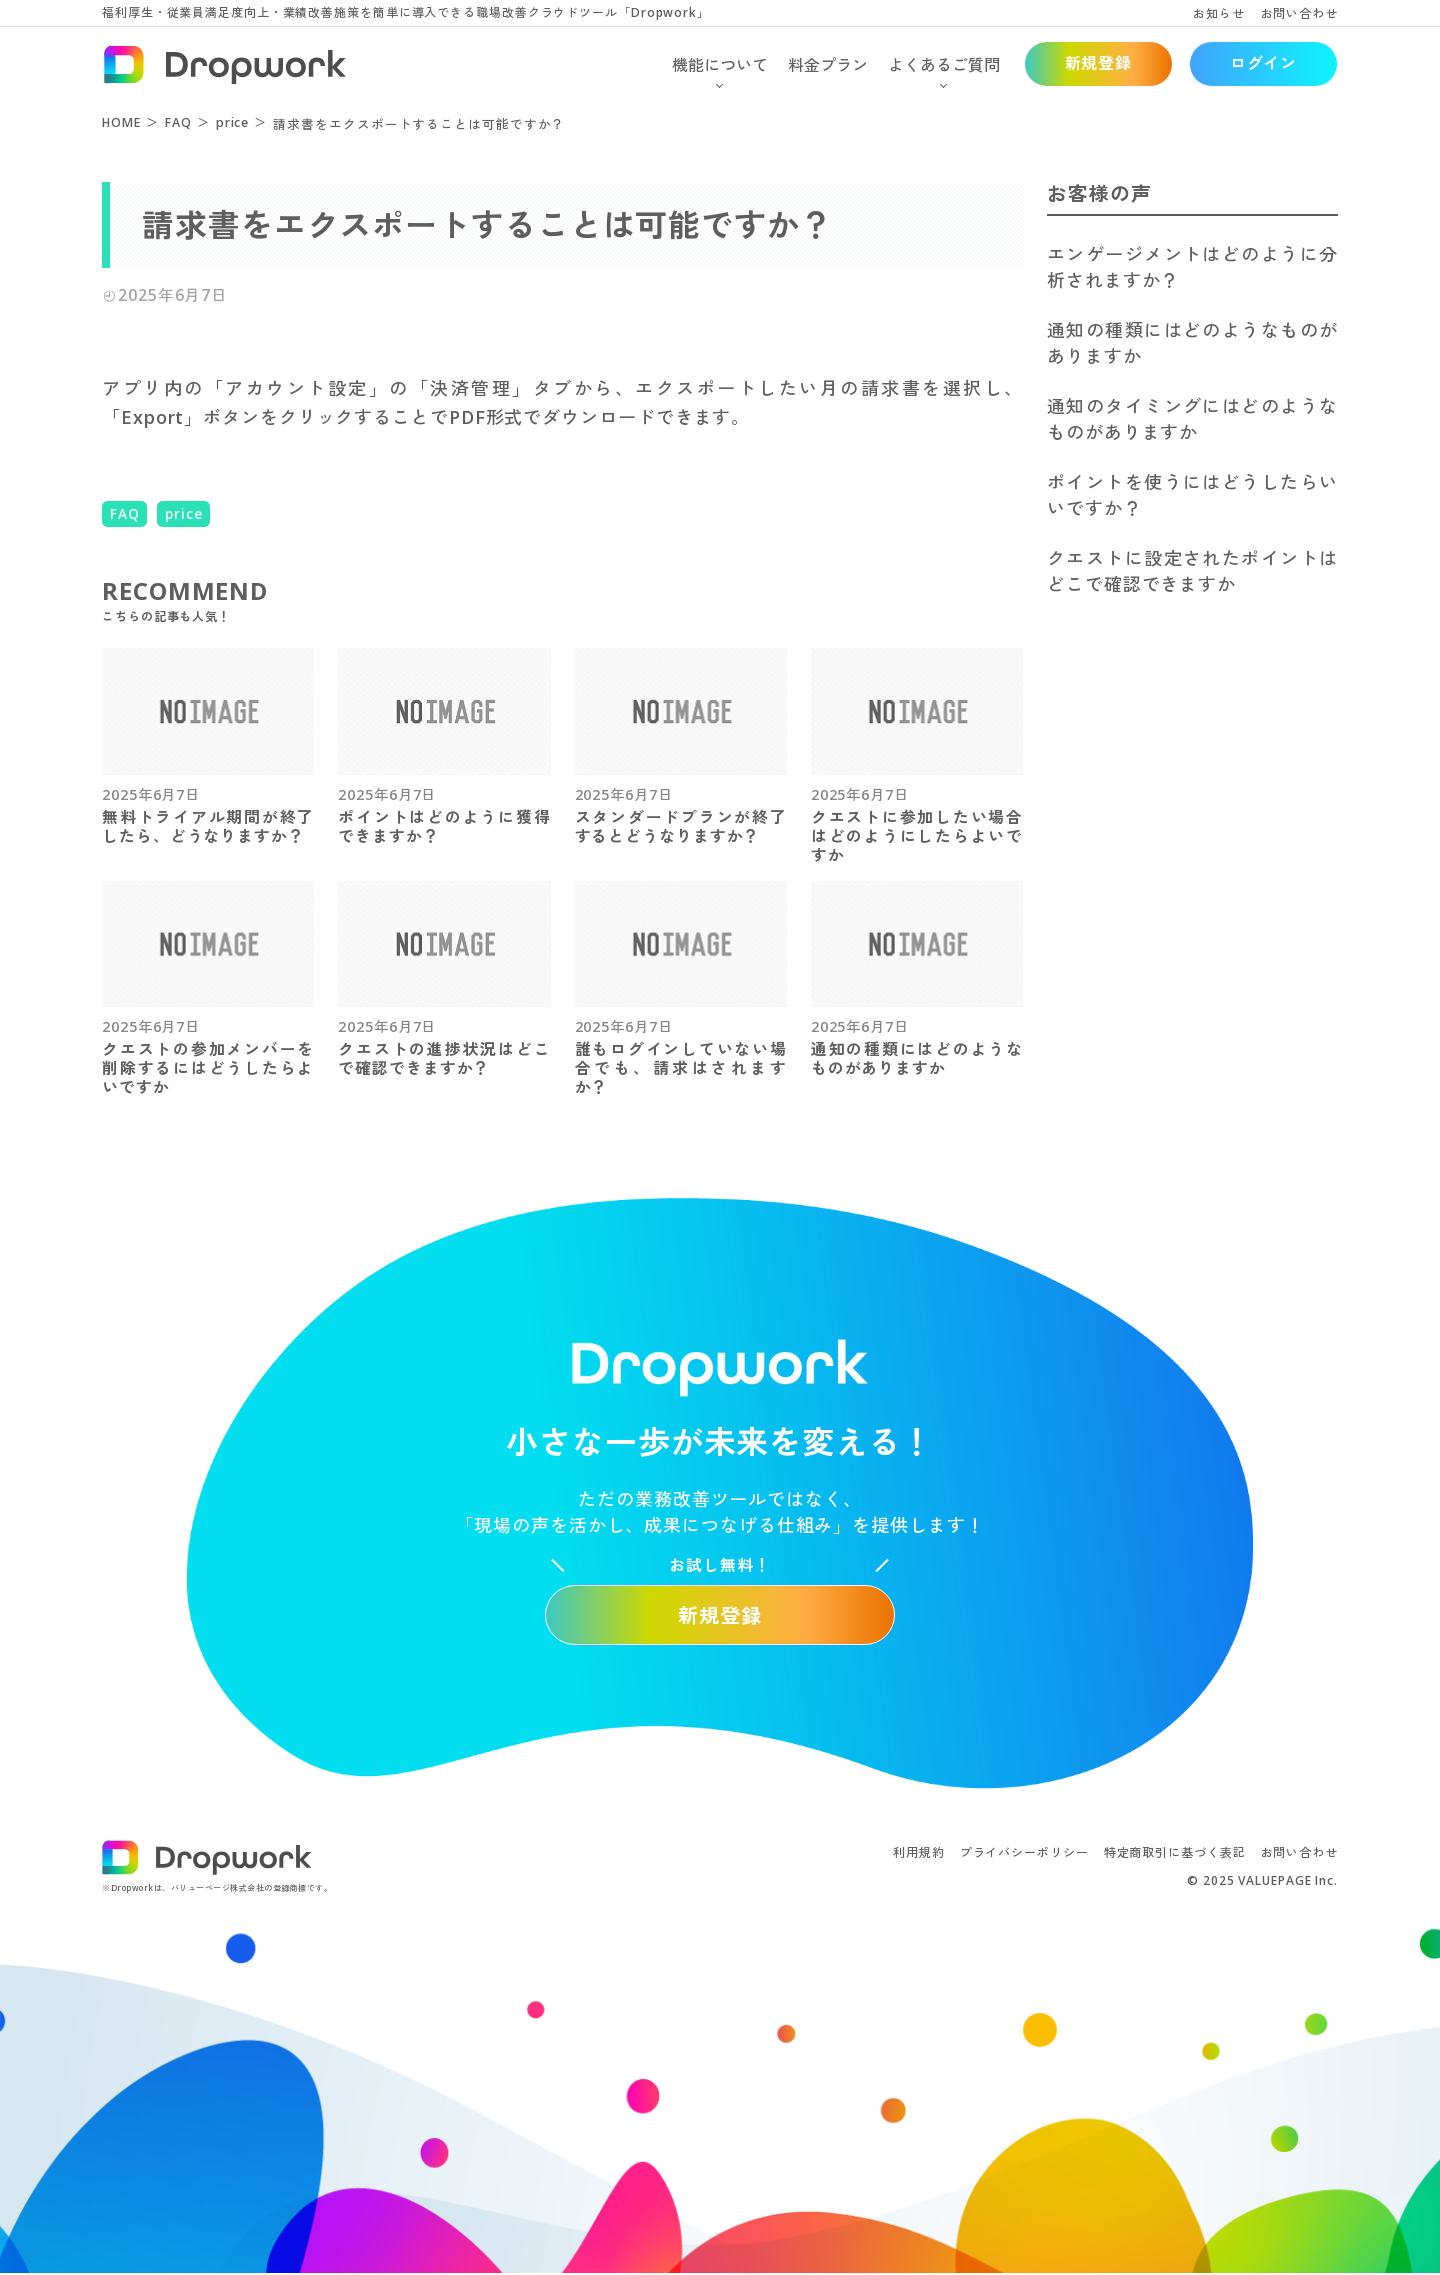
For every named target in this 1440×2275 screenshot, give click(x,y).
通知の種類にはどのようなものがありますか (917, 1060)
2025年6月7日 (151, 794)
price (184, 514)
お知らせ (1219, 13)
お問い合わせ (1299, 13)
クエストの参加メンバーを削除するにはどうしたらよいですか (208, 1069)
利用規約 (919, 1853)
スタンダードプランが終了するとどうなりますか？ (681, 827)
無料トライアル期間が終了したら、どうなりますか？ (208, 827)
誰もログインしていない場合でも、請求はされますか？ (681, 1069)
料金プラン (828, 65)
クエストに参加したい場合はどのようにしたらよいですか (917, 836)
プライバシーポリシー (1024, 1853)
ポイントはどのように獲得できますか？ (444, 827)
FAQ (125, 514)
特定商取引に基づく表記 (1175, 1853)
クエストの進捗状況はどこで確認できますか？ (444, 1060)
